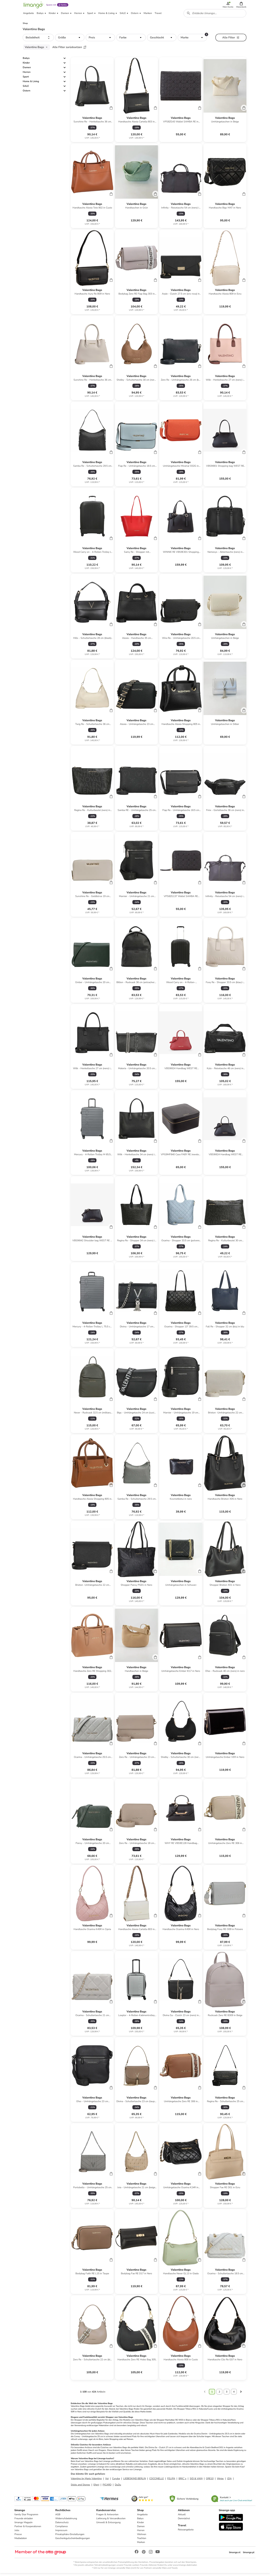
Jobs (16, 2533)
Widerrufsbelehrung (66, 2521)
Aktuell (182, 2517)
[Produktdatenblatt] (92, 102)
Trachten (141, 2540)
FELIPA (171, 2480)
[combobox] (215, 15)
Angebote (142, 2517)
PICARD (107, 2487)
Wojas (220, 2480)
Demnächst (184, 2521)
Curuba (116, 2480)
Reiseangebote (186, 2532)
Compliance (61, 2529)
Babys (26, 60)
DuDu (118, 2487)
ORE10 (210, 2480)
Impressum (61, 2533)
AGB (57, 2517)
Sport (26, 79)
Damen (27, 69)
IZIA (229, 2480)
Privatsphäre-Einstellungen (69, 2536)
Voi (107, 2480)
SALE (26, 88)
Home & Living (31, 83)
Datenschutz (62, 2525)
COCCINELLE (156, 2480)
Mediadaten (20, 2540)
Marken (141, 2544)
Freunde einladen (23, 2521)
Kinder (26, 65)
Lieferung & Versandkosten (111, 2521)
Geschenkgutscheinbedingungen (72, 2540)
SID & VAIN (196, 2480)
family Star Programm (26, 2517)
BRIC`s (182, 2480)
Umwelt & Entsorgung (108, 2525)
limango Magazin (23, 2525)
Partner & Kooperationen (27, 2529)
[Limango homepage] (33, 5)
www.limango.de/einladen (185, 2567)
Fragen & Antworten (107, 2517)
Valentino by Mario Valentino (86, 2480)
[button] (241, 5)
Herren (26, 74)
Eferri (96, 2487)
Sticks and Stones (80, 2487)
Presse (18, 2536)
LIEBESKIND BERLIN (134, 2480)
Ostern (26, 93)
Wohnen (141, 2536)
